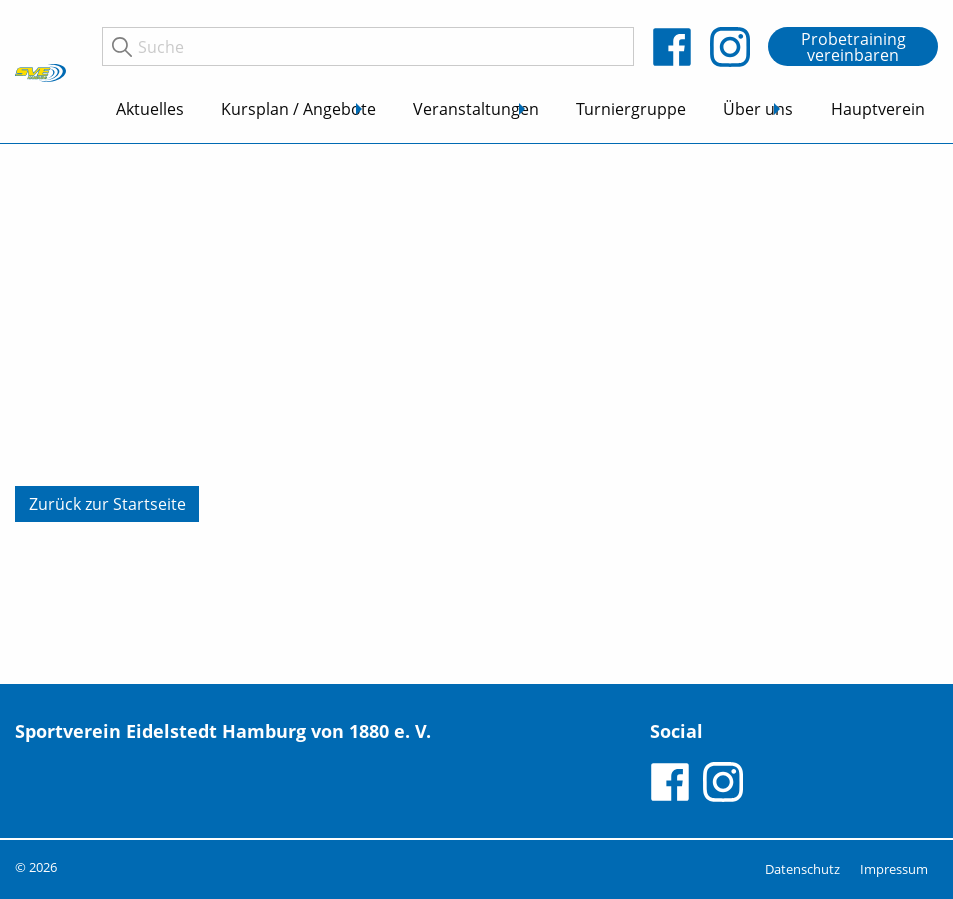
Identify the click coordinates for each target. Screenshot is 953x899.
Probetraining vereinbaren (853, 47)
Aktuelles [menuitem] (150, 109)
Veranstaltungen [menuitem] (476, 109)
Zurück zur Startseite (107, 504)
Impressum (894, 869)
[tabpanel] (476, 414)
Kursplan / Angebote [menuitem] (298, 109)
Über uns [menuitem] (758, 109)
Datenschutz (802, 869)
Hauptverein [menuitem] (878, 109)
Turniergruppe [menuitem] (631, 109)
